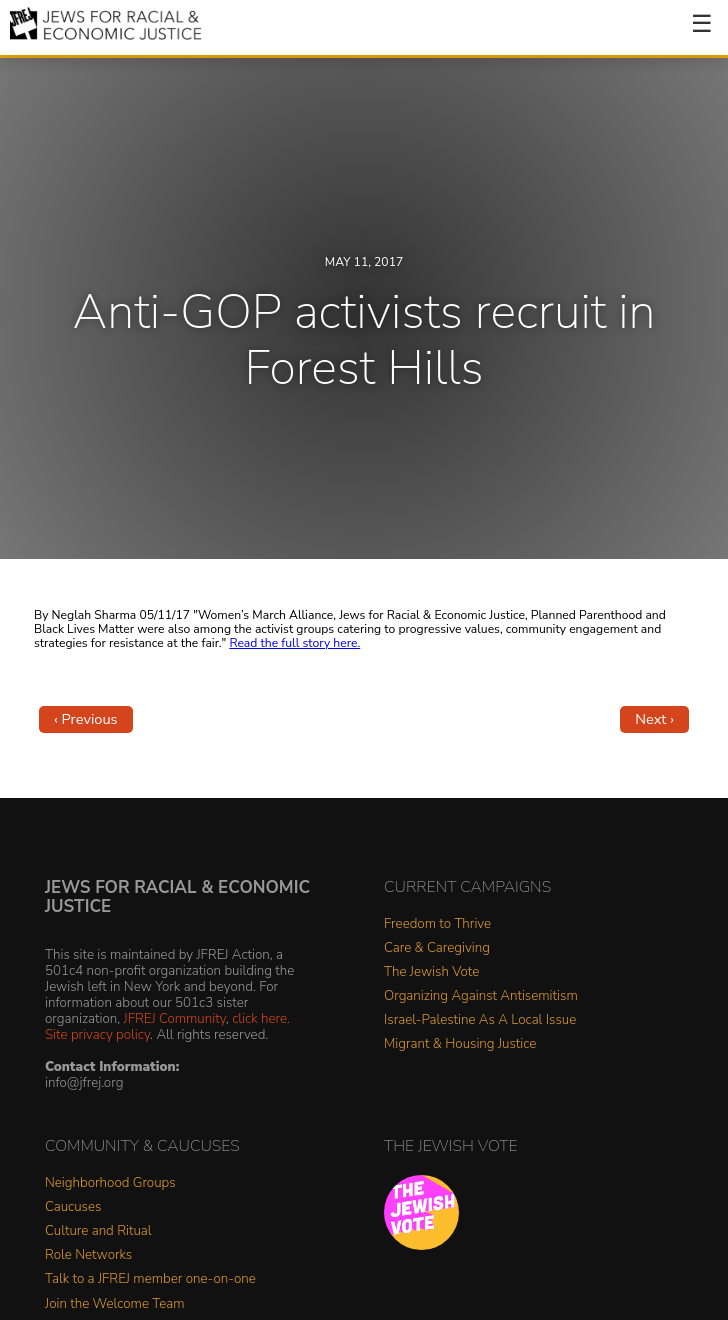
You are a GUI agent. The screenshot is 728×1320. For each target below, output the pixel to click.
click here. (261, 1018)
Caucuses (73, 1207)
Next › (654, 719)
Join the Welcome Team (115, 1304)
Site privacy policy (97, 1034)
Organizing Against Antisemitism (481, 996)
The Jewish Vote (431, 972)
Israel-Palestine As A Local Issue (480, 1020)
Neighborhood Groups (110, 1183)
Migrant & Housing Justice (460, 1044)
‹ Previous (86, 719)
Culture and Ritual (98, 1231)
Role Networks (88, 1255)
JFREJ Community (175, 1018)
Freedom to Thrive (437, 924)
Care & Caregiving (437, 948)
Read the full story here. (294, 643)
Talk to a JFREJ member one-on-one (150, 1279)
